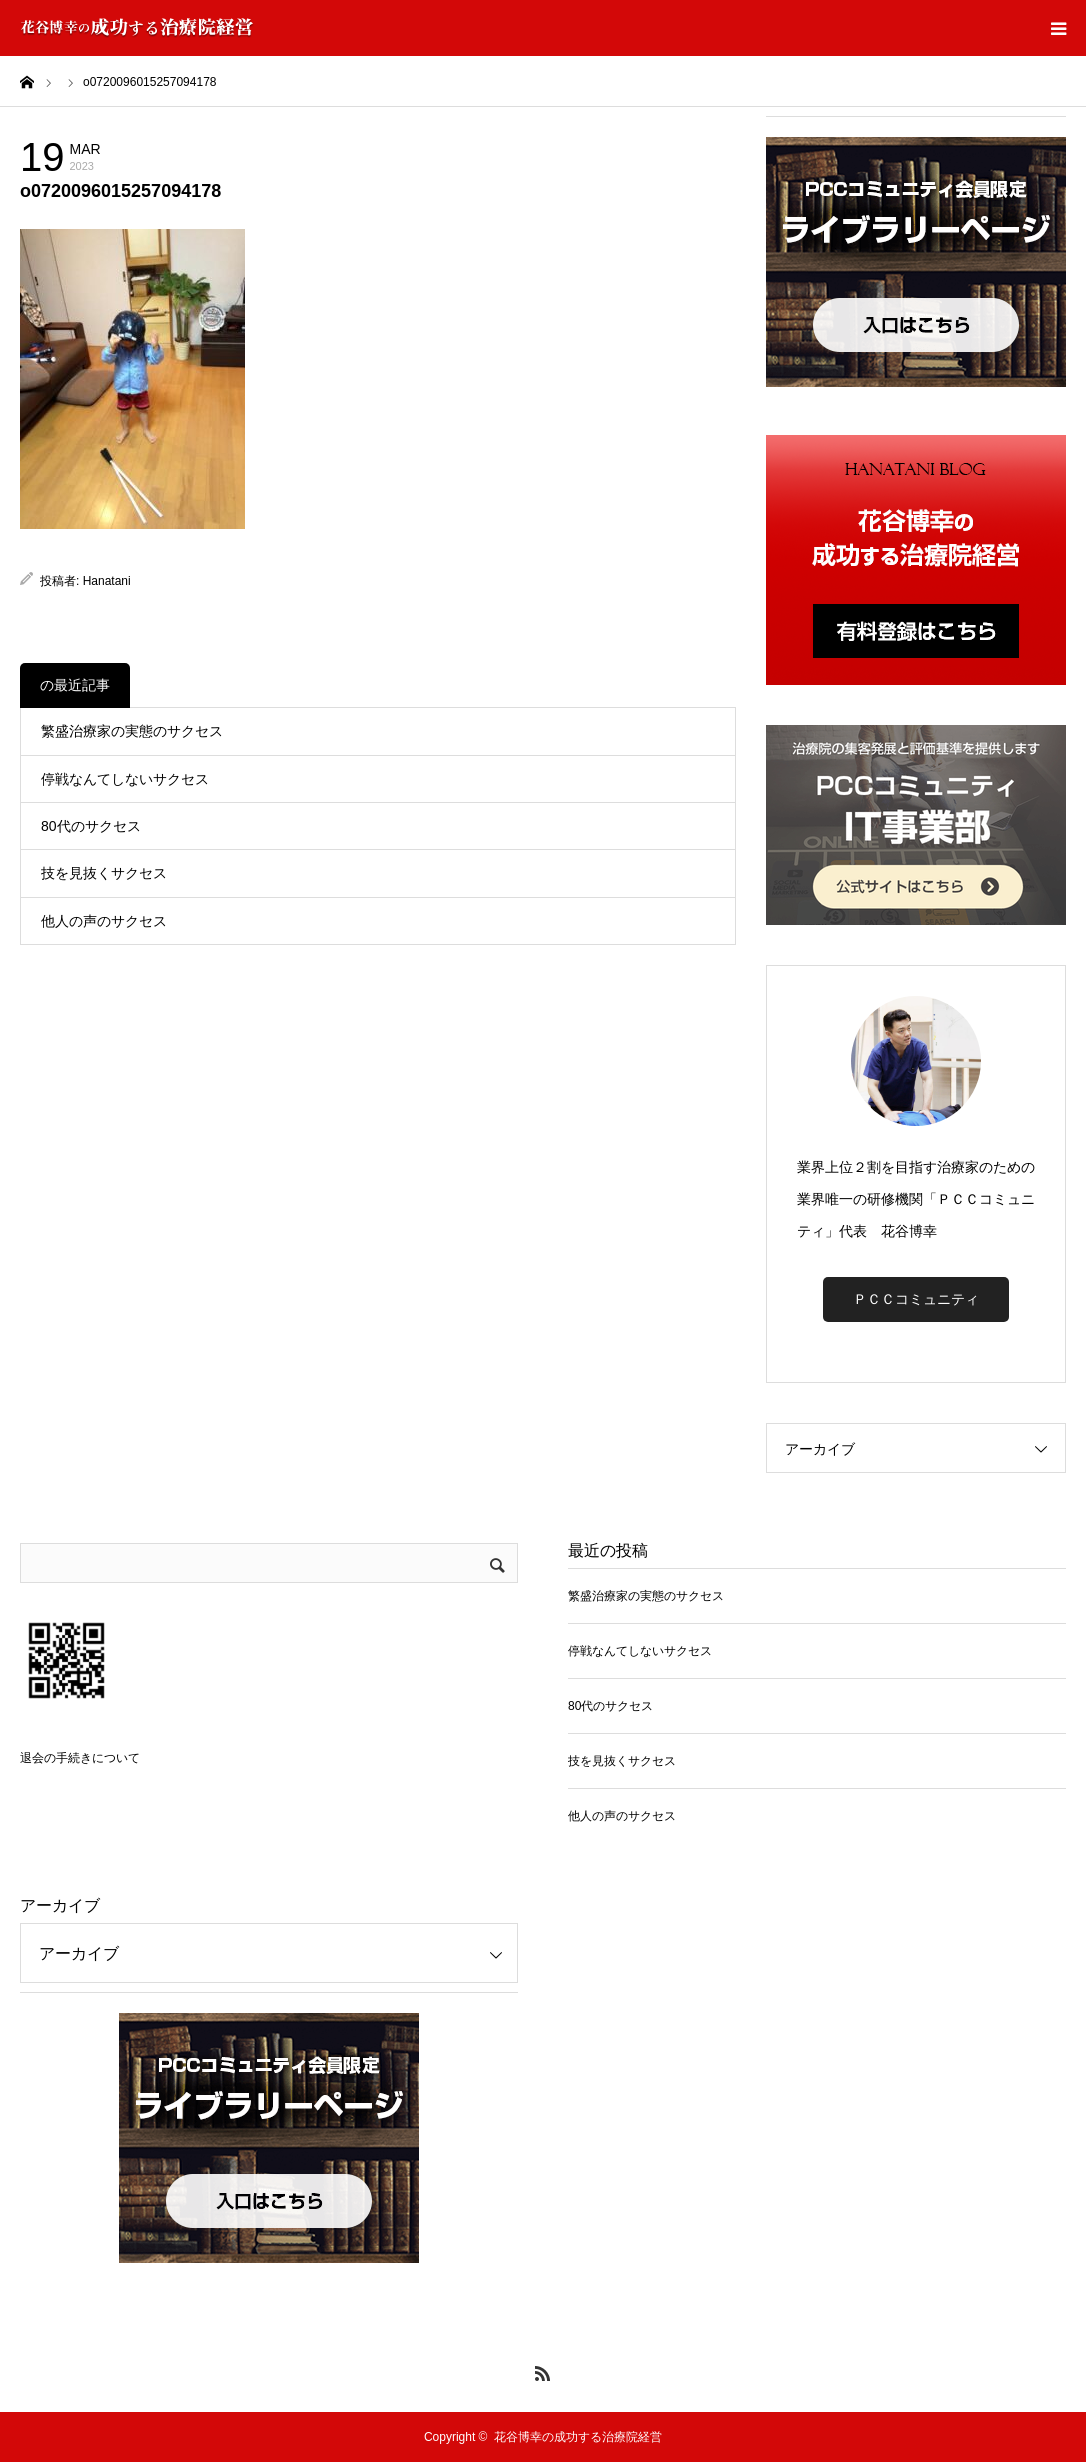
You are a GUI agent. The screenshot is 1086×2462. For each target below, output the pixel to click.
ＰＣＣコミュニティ (916, 1299)
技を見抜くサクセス (104, 873)
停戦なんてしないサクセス (125, 779)
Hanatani (107, 581)
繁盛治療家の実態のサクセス (132, 731)
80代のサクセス (91, 826)
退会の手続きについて (80, 1758)
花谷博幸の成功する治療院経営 (578, 2437)
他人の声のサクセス (104, 921)
